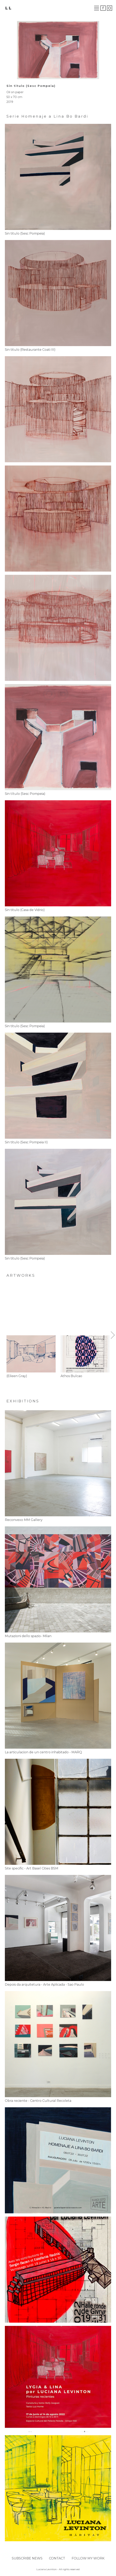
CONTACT (57, 2558)
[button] (112, 1335)
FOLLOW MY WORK (88, 2558)
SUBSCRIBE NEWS (27, 2558)
